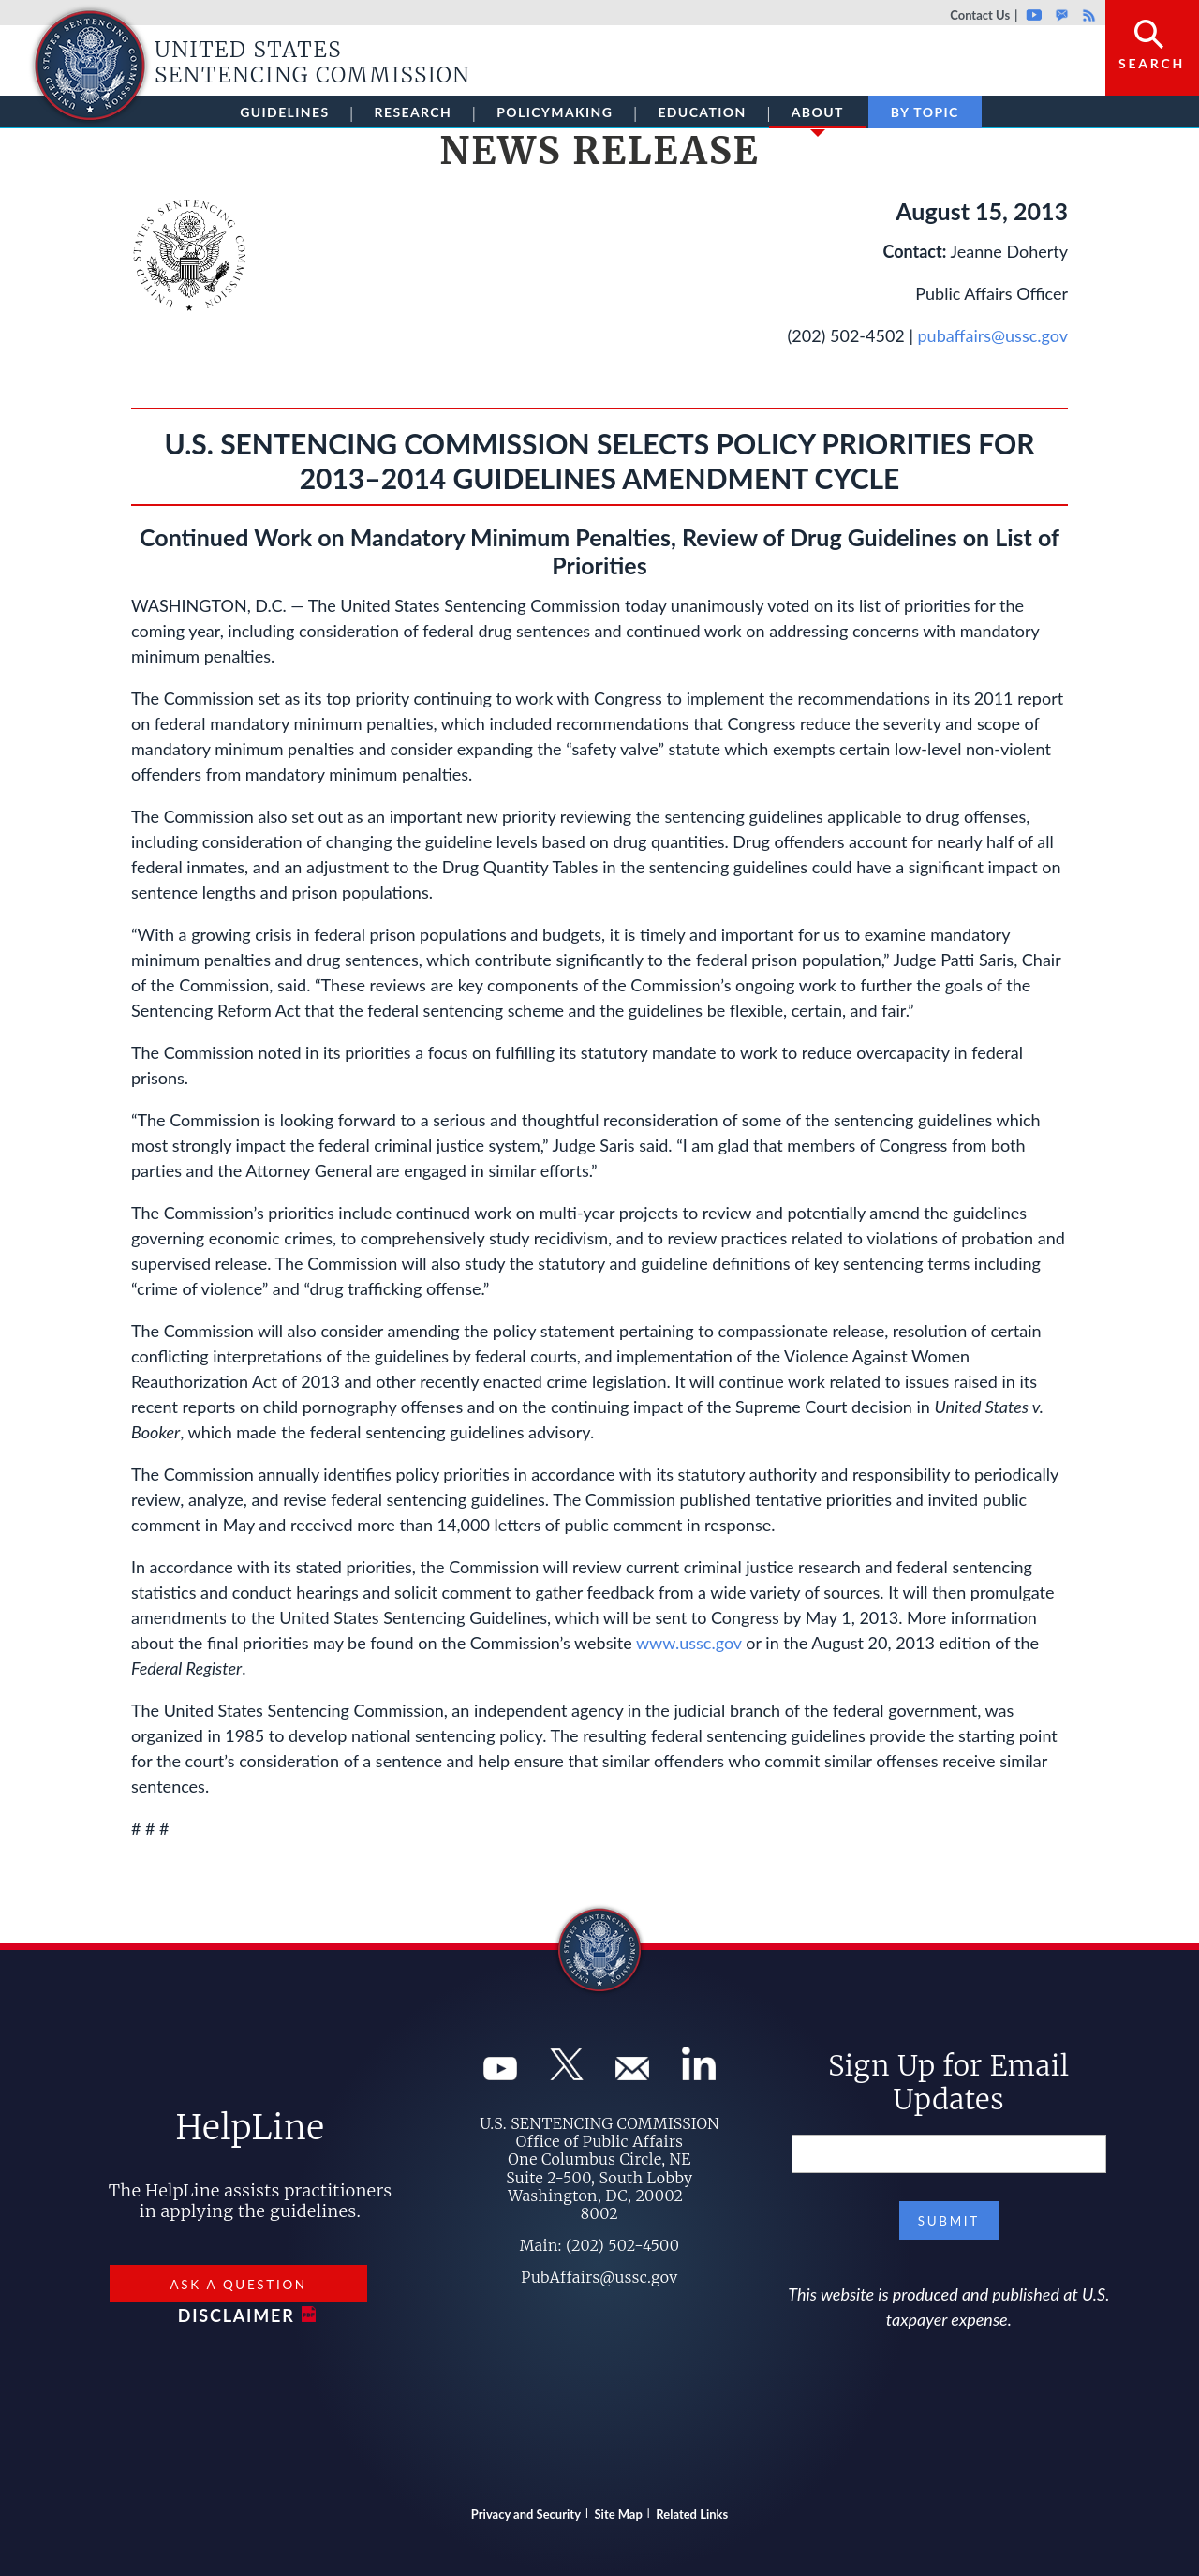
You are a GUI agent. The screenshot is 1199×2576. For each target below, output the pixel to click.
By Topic (925, 112)
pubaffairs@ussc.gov (993, 335)
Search (1151, 63)
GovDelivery (1061, 14)
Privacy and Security (526, 2514)
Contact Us (980, 14)
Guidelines (284, 112)
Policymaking (554, 112)
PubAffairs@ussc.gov (599, 2277)
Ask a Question (238, 2284)
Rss (1086, 14)
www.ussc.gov (689, 1642)
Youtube (1033, 14)
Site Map (619, 2514)
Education (702, 112)
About (817, 116)
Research (413, 112)
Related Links (692, 2514)
